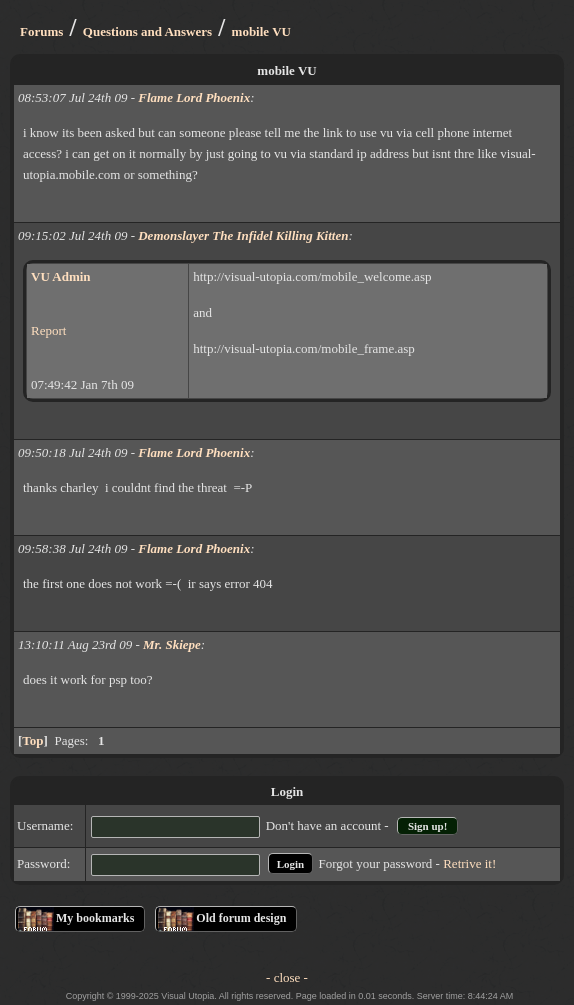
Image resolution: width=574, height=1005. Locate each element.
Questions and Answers (147, 31)
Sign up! (427, 826)
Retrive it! (469, 863)
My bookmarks (95, 918)
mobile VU (261, 31)
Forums (41, 31)
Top (32, 740)
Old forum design (241, 918)
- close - (287, 977)
